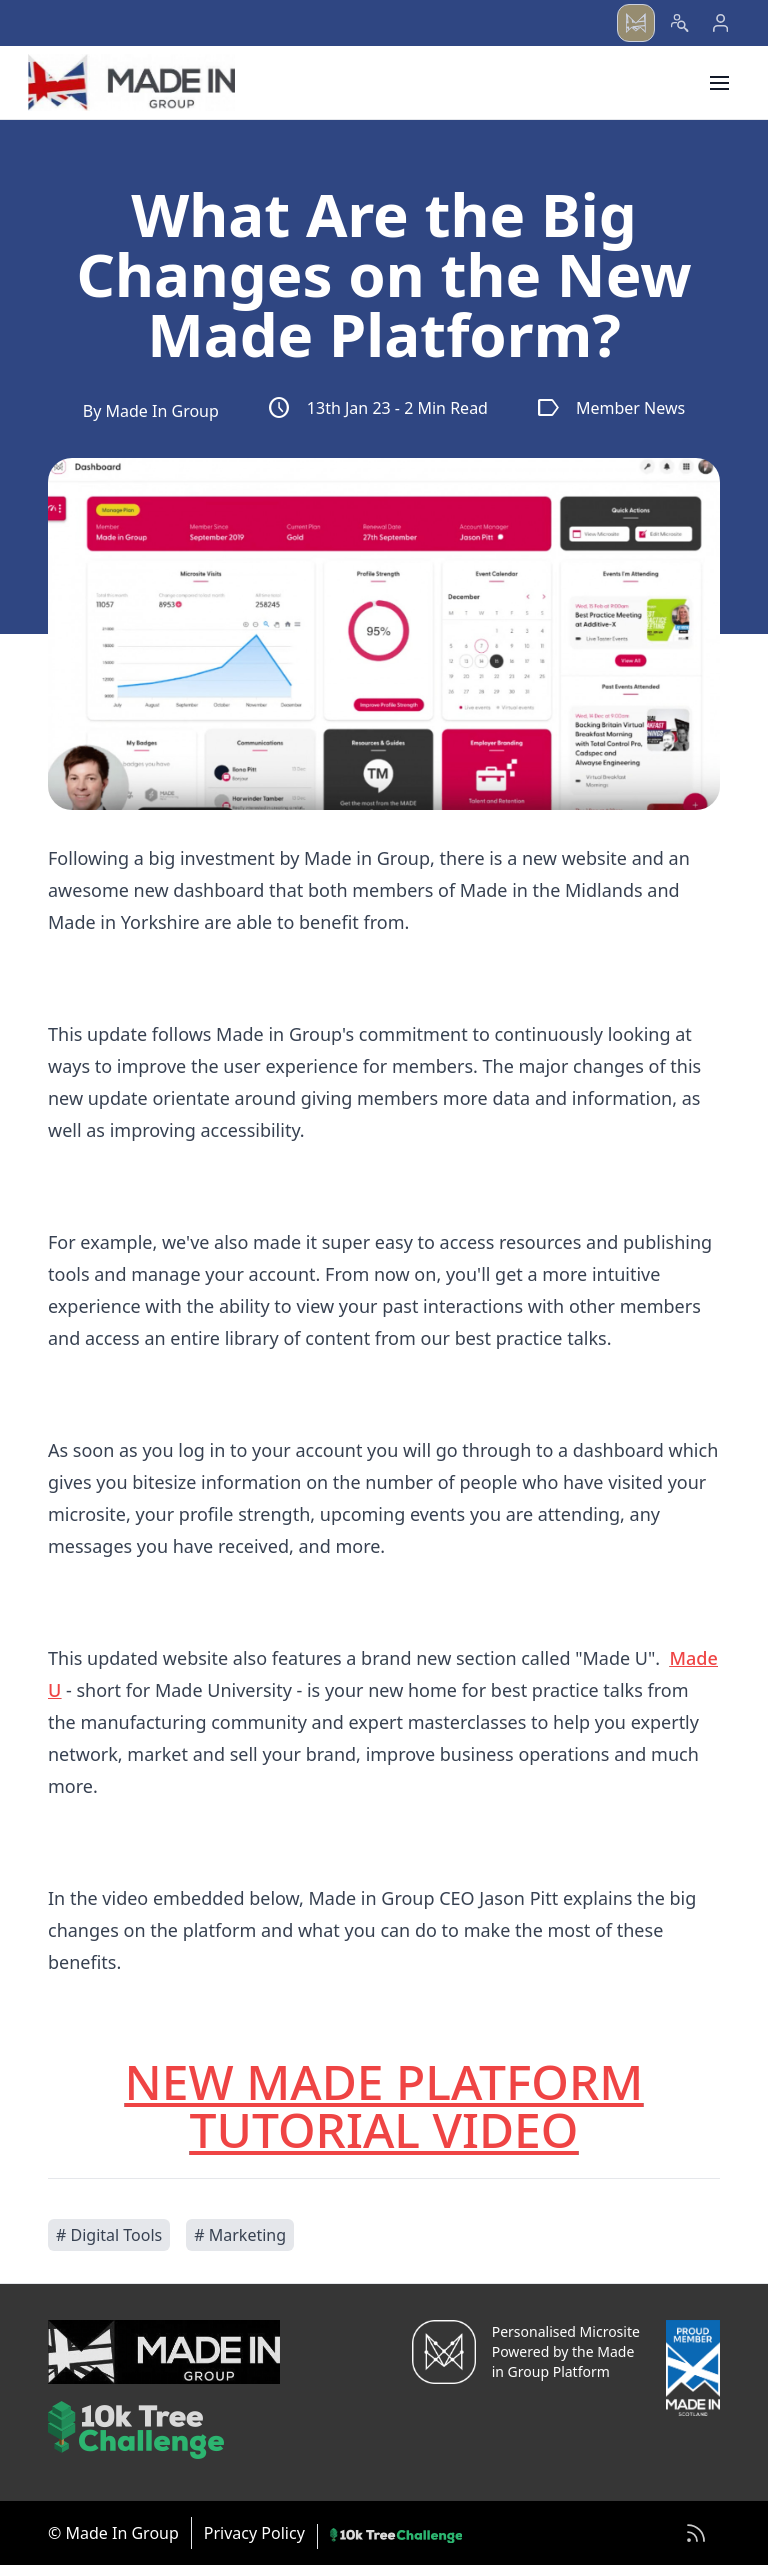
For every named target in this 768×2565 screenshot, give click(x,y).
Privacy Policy (254, 2533)
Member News (610, 408)
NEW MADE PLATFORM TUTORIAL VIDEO (384, 2105)
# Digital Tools (109, 2235)
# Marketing (240, 2235)
